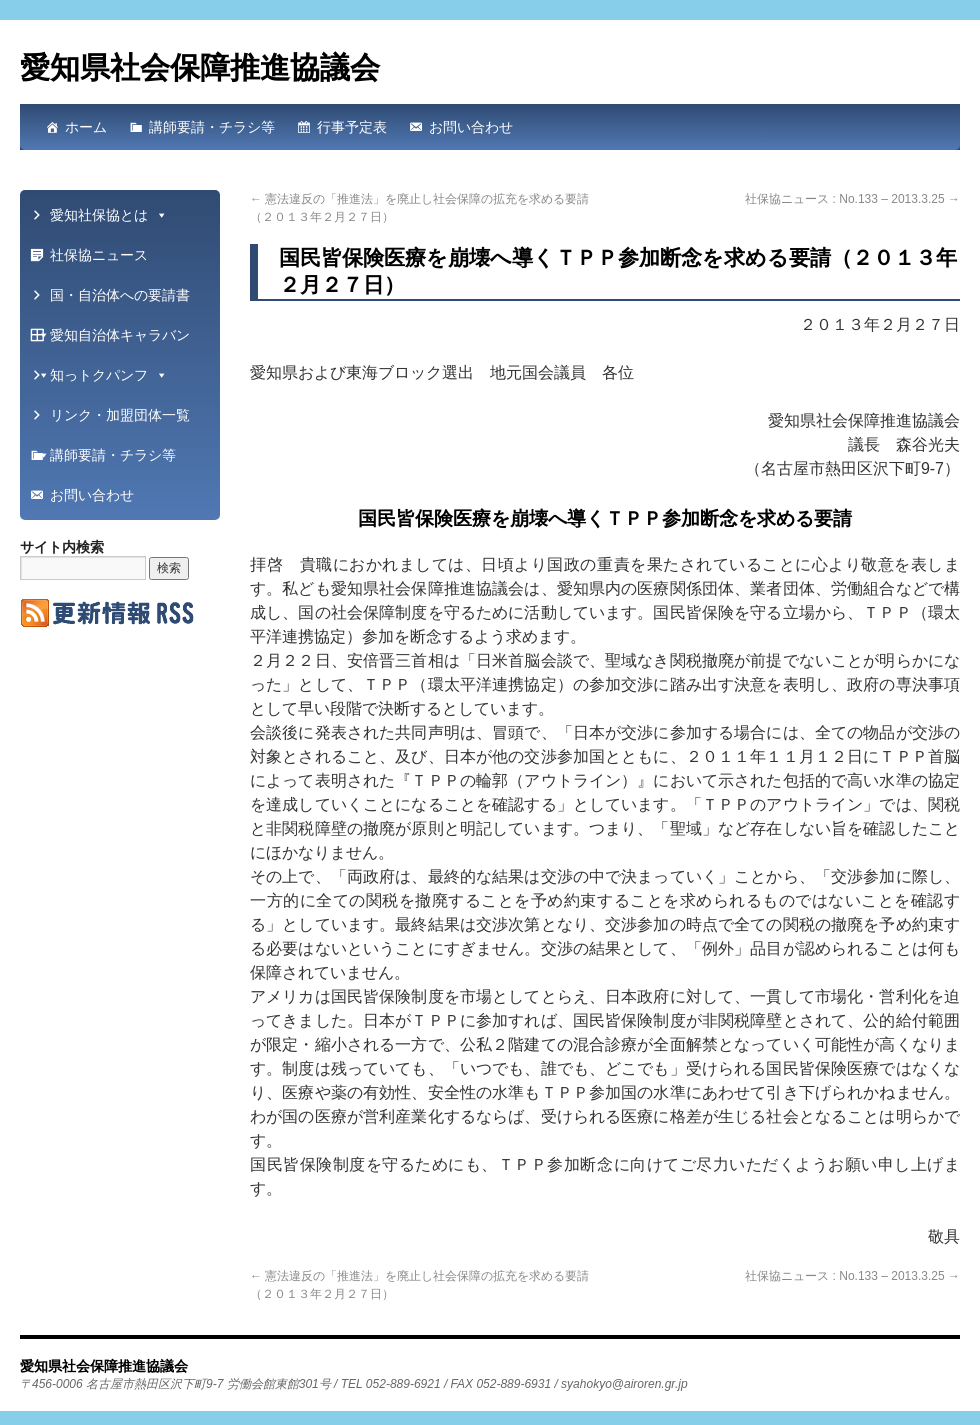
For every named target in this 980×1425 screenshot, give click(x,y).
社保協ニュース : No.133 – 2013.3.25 (852, 199)
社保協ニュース (99, 255)
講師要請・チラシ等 (212, 127)
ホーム (86, 127)
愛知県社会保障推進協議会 (200, 67)
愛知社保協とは (109, 215)
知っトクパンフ (109, 375)
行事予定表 (352, 127)
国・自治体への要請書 (113, 301)
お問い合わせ (471, 127)
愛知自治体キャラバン (113, 341)
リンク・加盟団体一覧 (113, 421)
